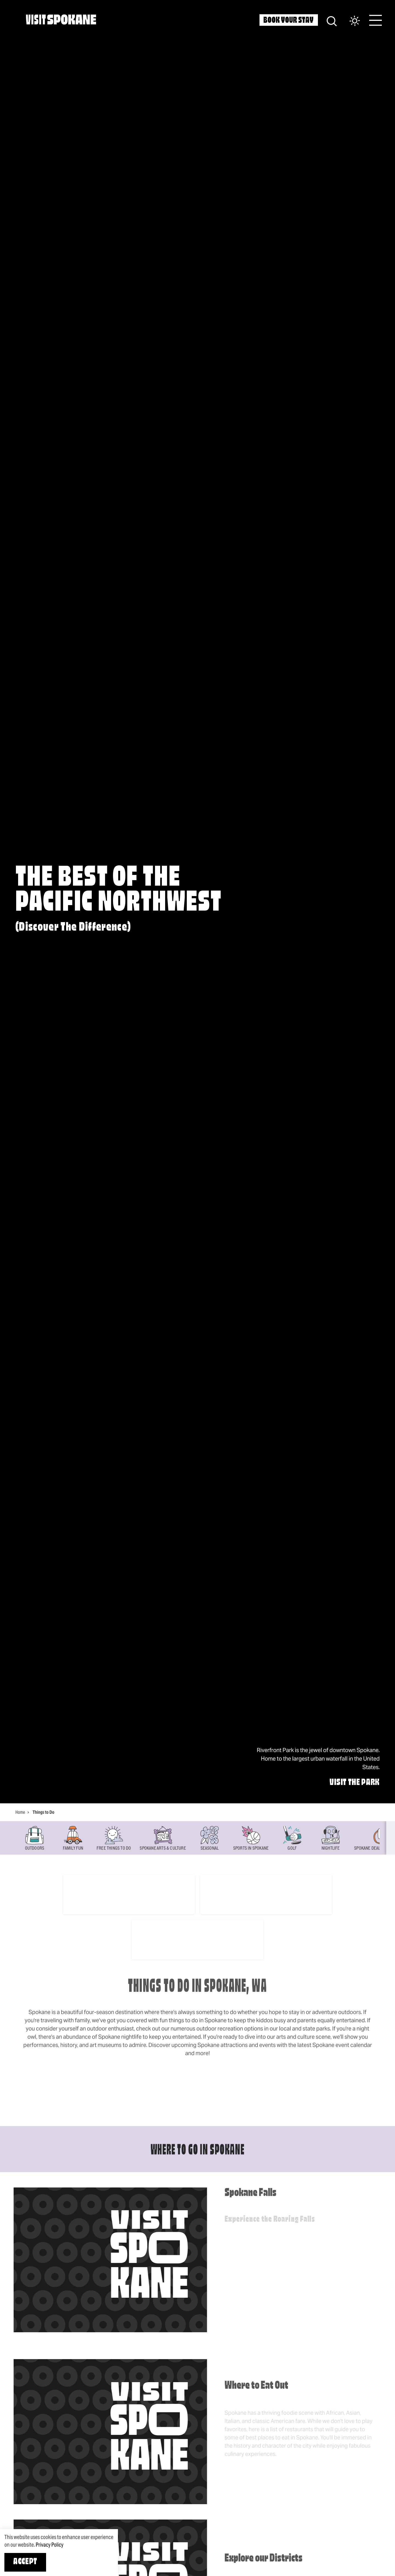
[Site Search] (332, 20)
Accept (25, 2562)
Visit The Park (354, 1782)
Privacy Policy (49, 2544)
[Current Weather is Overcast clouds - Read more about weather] (349, 21)
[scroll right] (390, 1838)
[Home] (61, 19)
